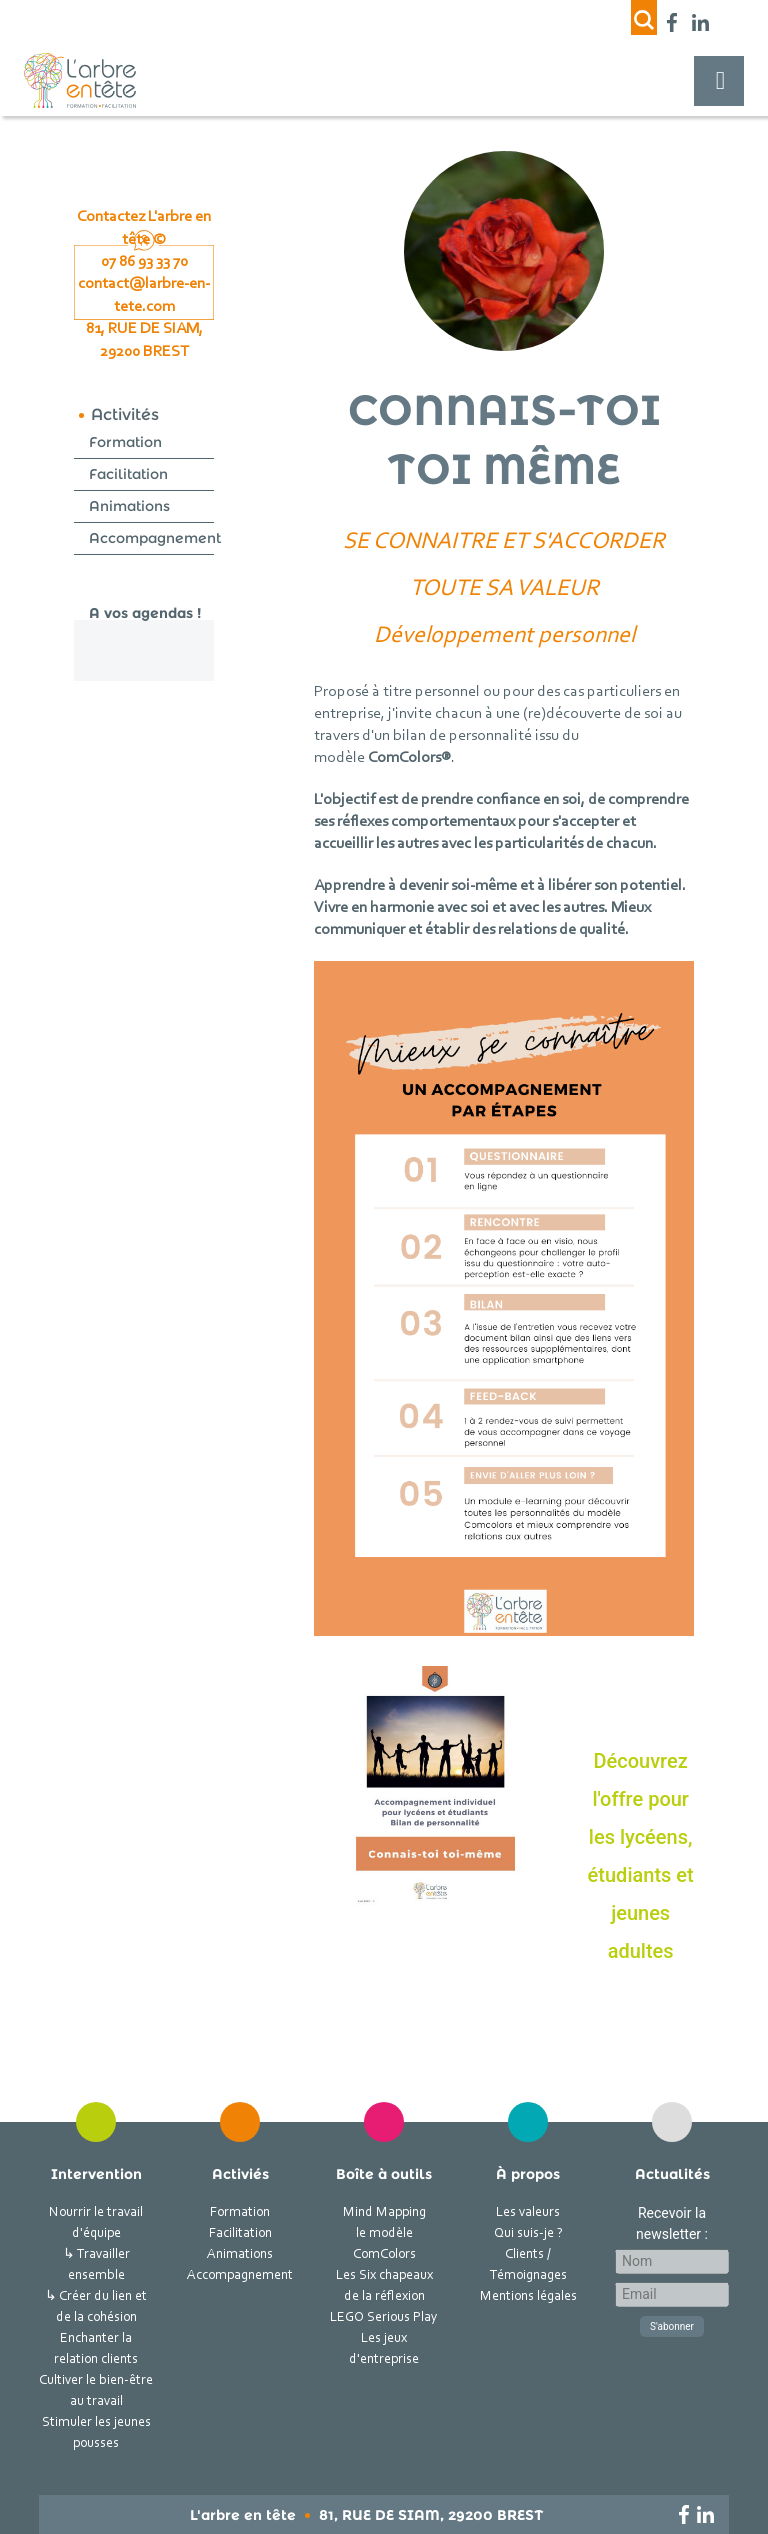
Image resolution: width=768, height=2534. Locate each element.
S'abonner (672, 2326)
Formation (125, 442)
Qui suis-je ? (528, 2234)
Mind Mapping (384, 2213)
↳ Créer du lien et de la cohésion (96, 2307)
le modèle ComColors (384, 2244)
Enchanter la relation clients (96, 2349)
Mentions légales (528, 2297)
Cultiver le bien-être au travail (96, 2391)
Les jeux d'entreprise (384, 2349)
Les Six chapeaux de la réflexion (384, 2286)
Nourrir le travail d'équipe (96, 2223)
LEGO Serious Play (384, 2318)
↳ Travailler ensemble (96, 2265)
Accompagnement (155, 538)
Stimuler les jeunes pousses (96, 2433)
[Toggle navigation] (719, 81)
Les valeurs (528, 2213)
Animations (129, 506)
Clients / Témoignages (528, 2265)
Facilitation (128, 474)
